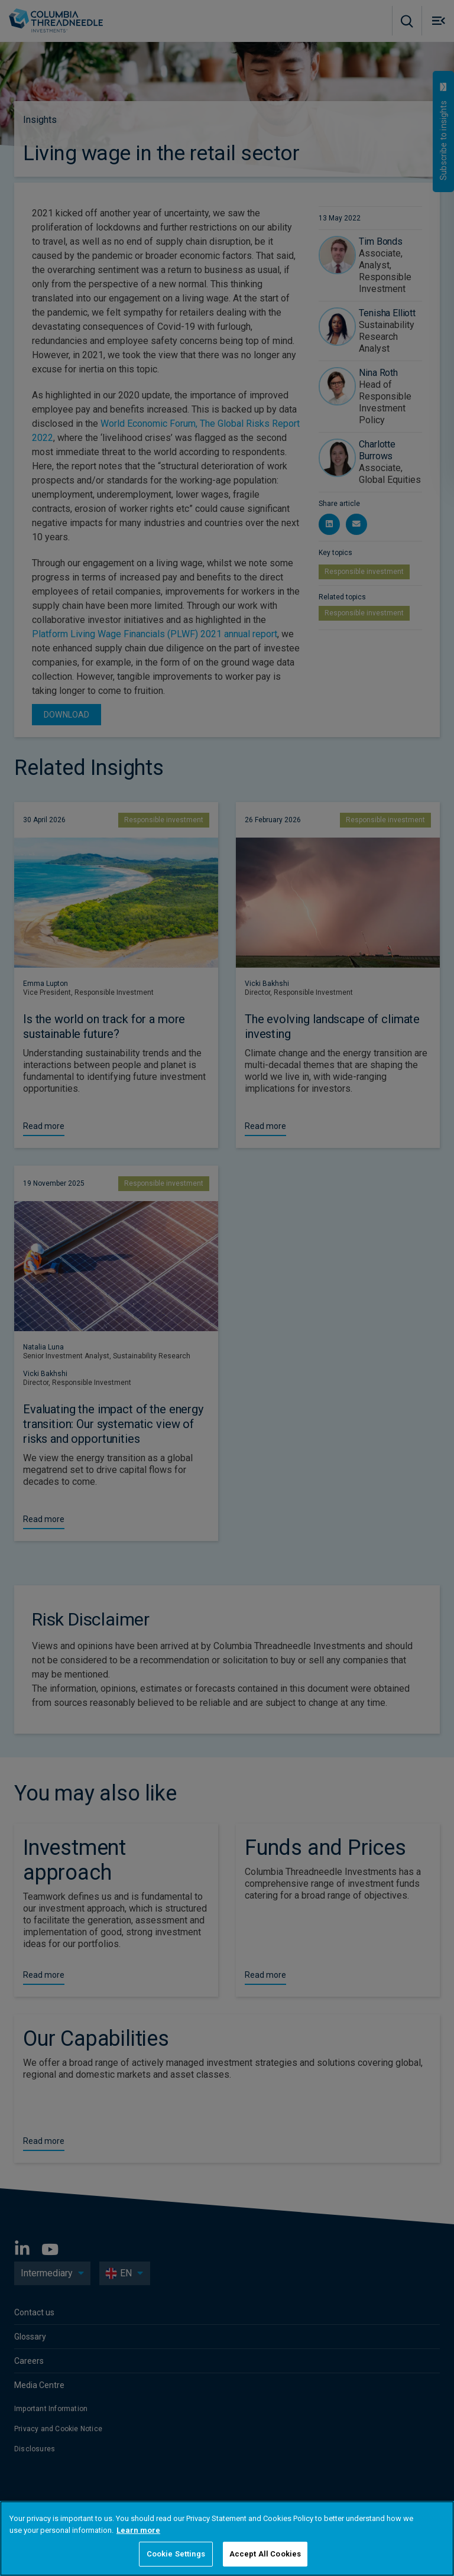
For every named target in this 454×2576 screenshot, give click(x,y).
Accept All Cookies (265, 2553)
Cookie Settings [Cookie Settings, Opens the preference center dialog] (176, 2553)
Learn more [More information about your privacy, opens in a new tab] (138, 2530)
